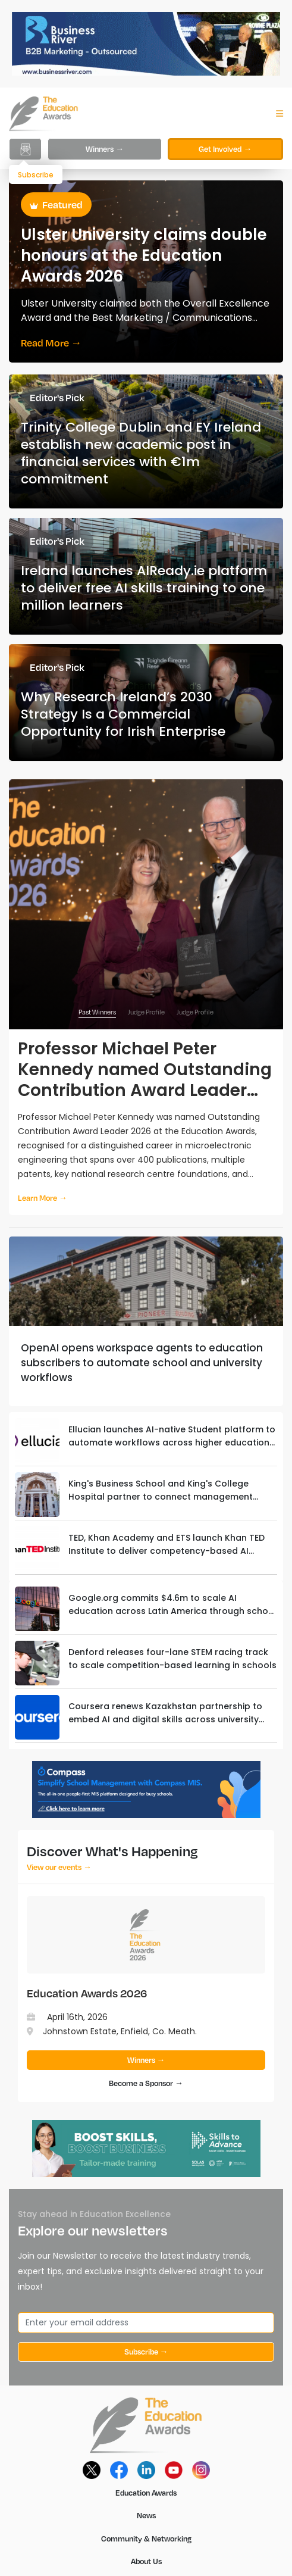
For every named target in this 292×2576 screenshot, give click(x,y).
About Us (146, 2561)
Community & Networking (146, 2538)
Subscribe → (146, 2351)
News (146, 2515)
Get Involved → (225, 149)
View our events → (59, 1867)
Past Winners (97, 1011)
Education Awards (146, 2492)
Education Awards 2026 (87, 1993)
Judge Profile (146, 1011)
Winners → (105, 149)
